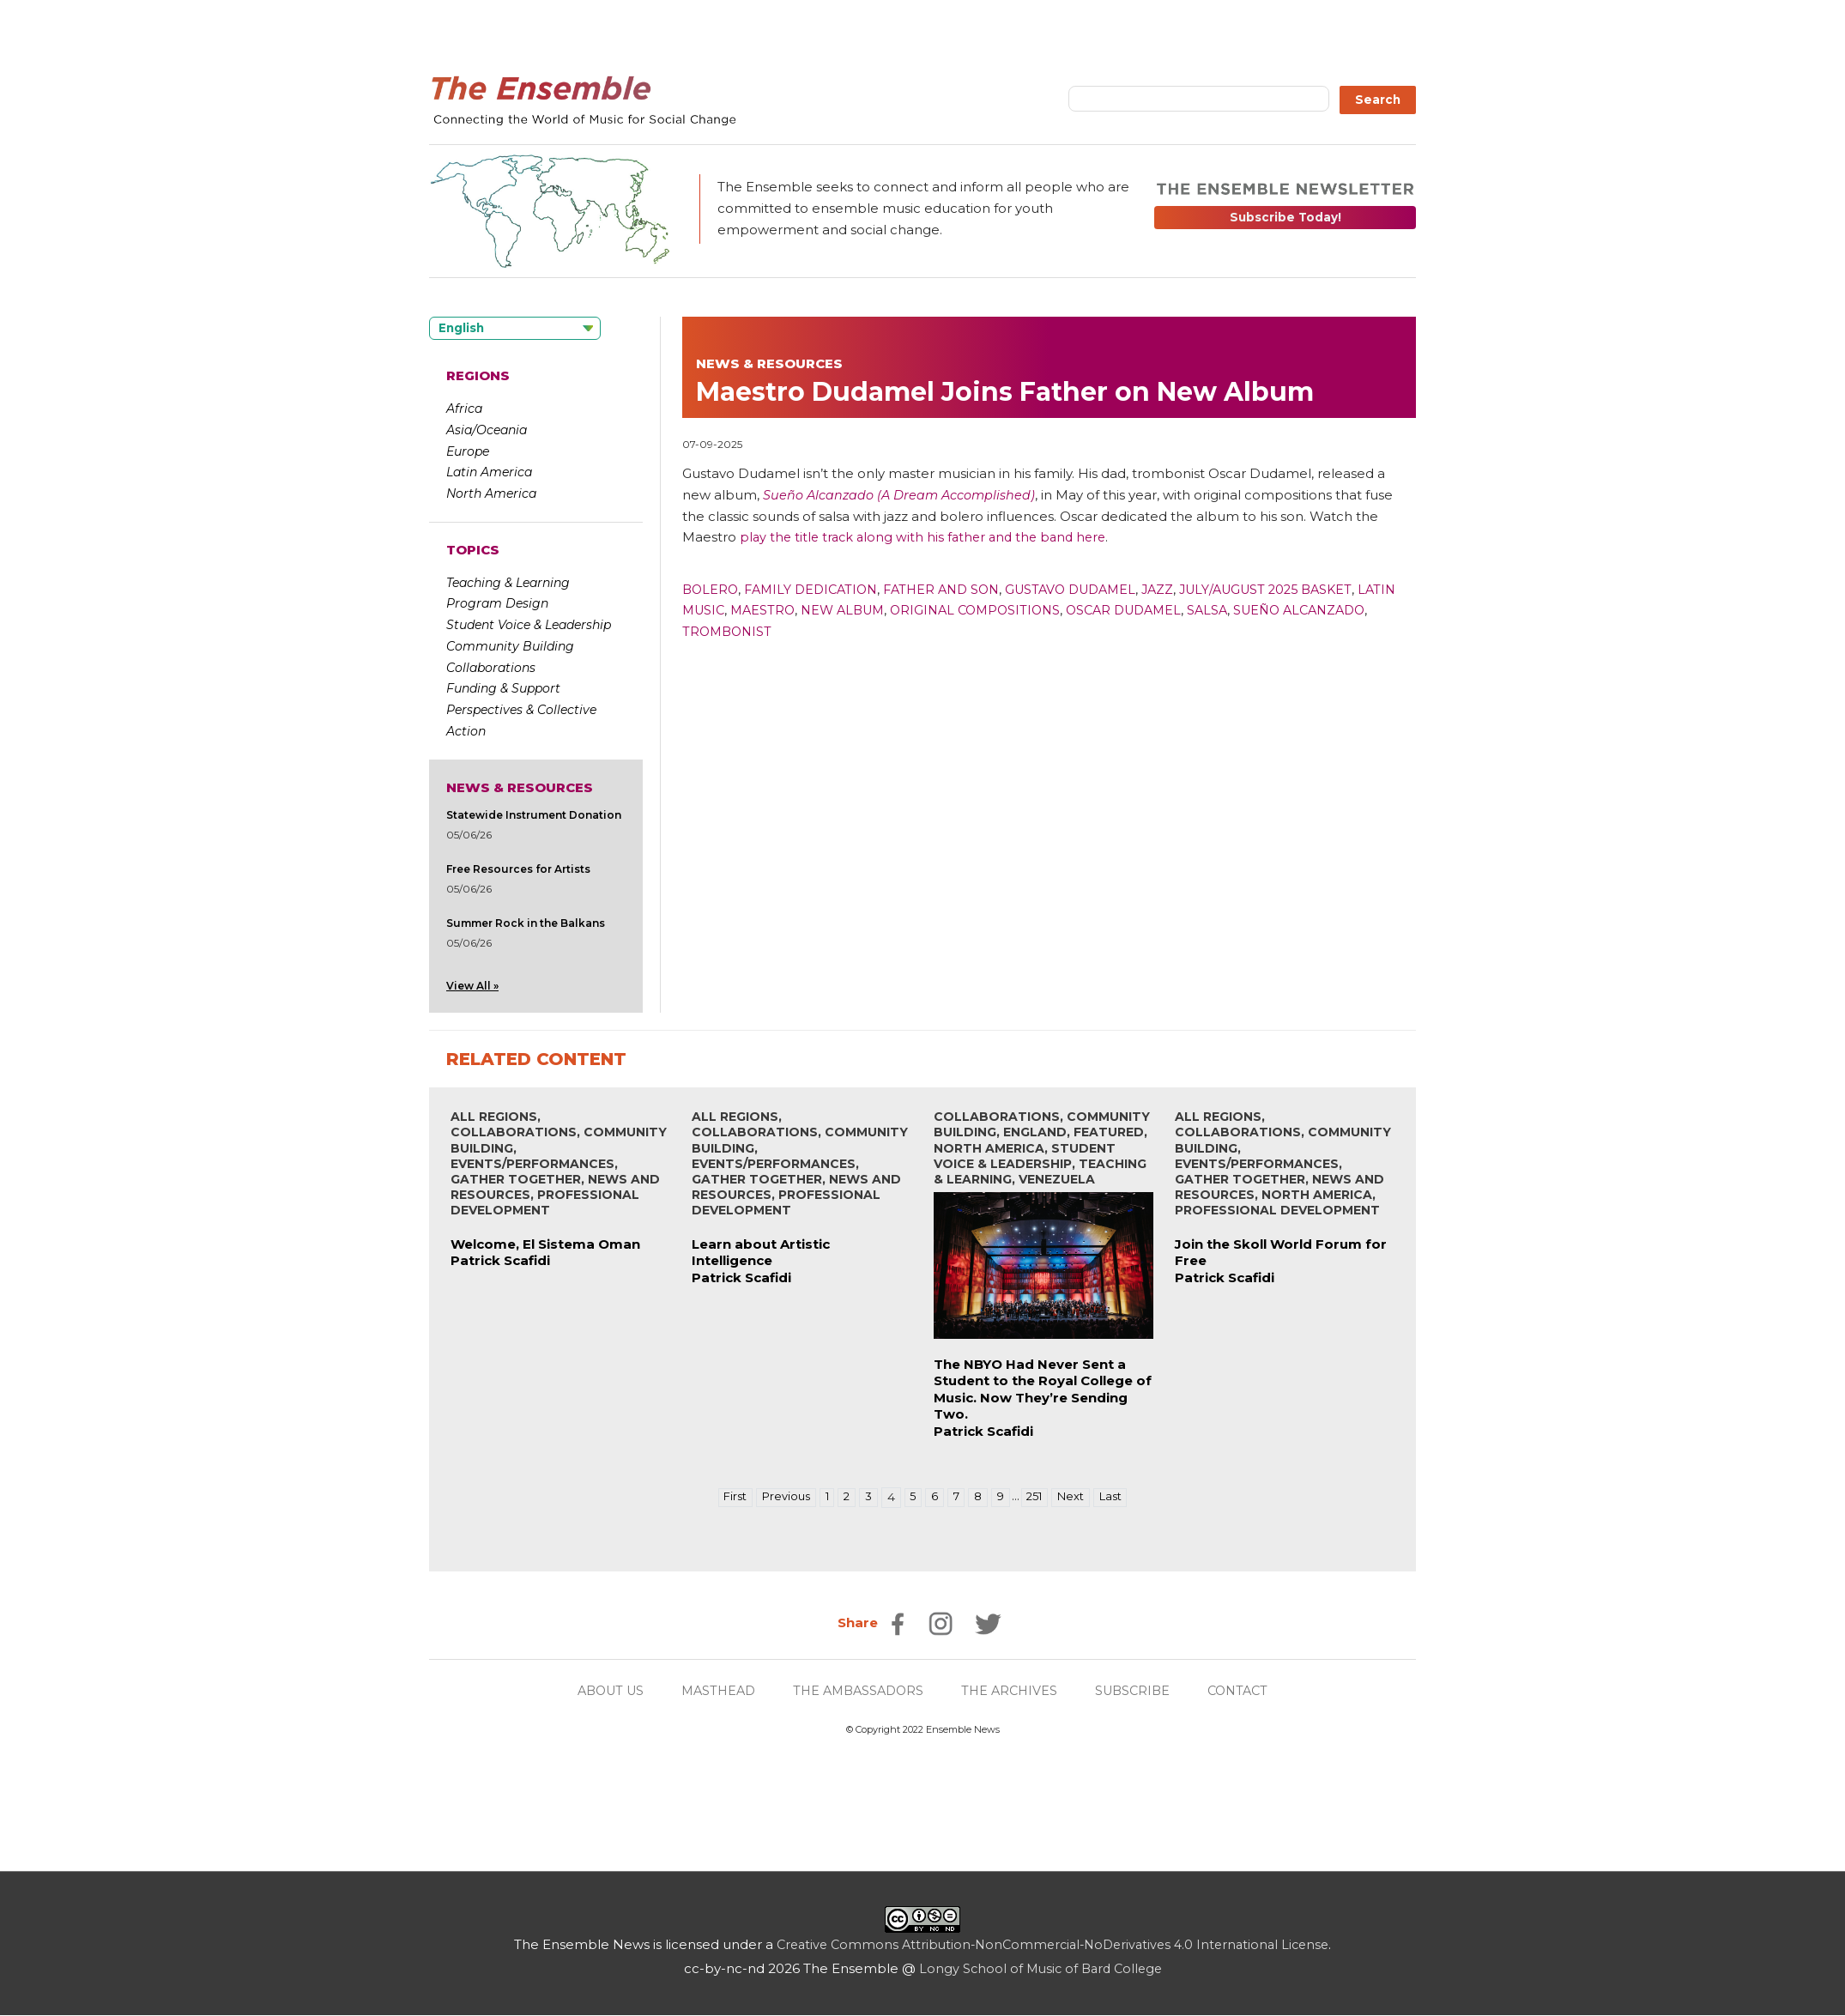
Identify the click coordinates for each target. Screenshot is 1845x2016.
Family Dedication (817, 589)
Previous (779, 1497)
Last (1119, 1497)
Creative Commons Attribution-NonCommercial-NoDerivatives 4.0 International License (1052, 1945)
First (726, 1497)
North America (491, 493)
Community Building (510, 646)
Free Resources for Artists (518, 869)
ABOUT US (599, 1691)
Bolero (711, 589)
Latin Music (726, 610)
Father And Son (954, 589)
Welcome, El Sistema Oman (545, 1245)
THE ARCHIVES (1013, 1691)
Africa (464, 408)
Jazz (1184, 589)
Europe (467, 451)
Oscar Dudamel (1189, 610)
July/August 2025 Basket (1299, 589)
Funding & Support (503, 688)
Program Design (497, 603)
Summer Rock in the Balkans (525, 923)
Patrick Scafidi (500, 1261)
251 (1039, 1497)
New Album (894, 610)
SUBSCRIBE (1140, 1691)
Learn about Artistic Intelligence (761, 1253)
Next (1077, 1497)
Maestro (810, 610)
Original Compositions (1033, 610)
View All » (472, 985)
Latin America (489, 472)
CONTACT (1250, 1691)
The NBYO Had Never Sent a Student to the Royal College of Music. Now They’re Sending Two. (1043, 1390)
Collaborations (490, 667)
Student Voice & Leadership (528, 625)
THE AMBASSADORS (857, 1691)
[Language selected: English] (515, 328)
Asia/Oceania (486, 430)
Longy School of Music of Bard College (1040, 1969)
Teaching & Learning (508, 582)
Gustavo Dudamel (1091, 589)
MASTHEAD (712, 1691)
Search (1377, 99)
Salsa (1278, 610)
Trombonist (822, 631)
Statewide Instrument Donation (533, 814)
